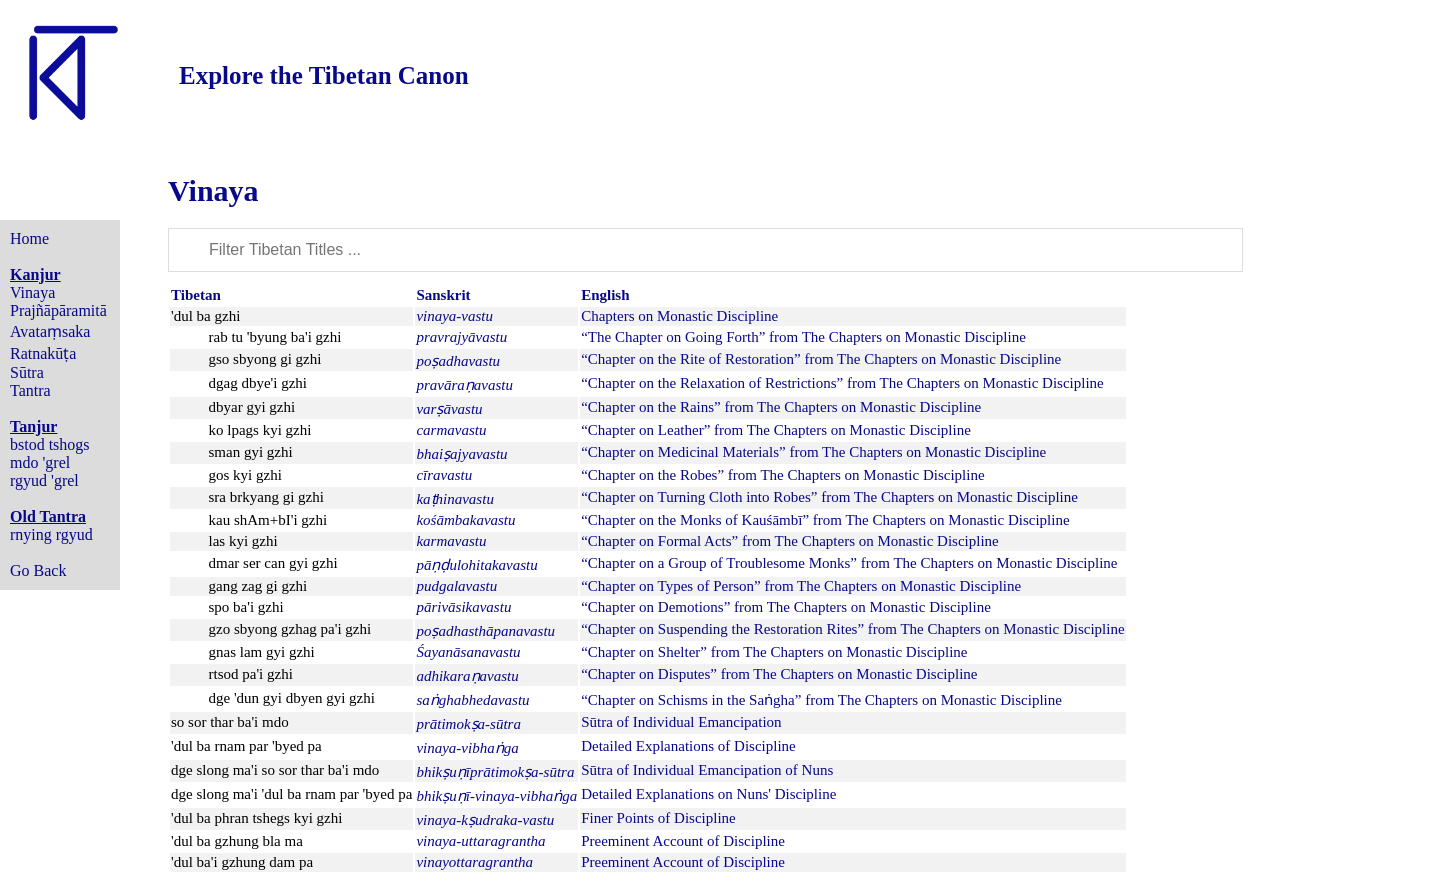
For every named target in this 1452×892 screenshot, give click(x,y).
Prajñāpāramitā (58, 310)
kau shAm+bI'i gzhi (268, 520)
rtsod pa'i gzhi (251, 674)
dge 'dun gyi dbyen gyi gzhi (292, 698)
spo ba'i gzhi (246, 607)
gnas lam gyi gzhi (262, 652)
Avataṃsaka (50, 331)
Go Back (38, 570)
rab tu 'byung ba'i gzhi (275, 337)
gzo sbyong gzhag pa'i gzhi (290, 629)
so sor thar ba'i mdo (230, 722)
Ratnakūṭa (43, 353)
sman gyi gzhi (251, 452)
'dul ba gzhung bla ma (237, 841)
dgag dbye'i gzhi (258, 383)
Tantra (30, 390)
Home (29, 238)
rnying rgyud (51, 534)
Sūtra (27, 372)
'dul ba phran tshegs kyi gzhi (256, 818)
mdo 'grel (40, 462)
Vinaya (32, 292)
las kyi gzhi (243, 541)
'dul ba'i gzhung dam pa (242, 862)
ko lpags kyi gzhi (260, 430)
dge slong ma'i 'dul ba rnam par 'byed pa (291, 794)
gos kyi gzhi (245, 475)
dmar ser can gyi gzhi (273, 563)
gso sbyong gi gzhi (265, 359)
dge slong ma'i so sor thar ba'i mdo (275, 770)
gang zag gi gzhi (258, 586)
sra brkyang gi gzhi (266, 497)
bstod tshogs (50, 444)
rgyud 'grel (44, 480)
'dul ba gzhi (205, 316)
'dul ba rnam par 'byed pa (246, 746)
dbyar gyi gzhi (252, 407)
